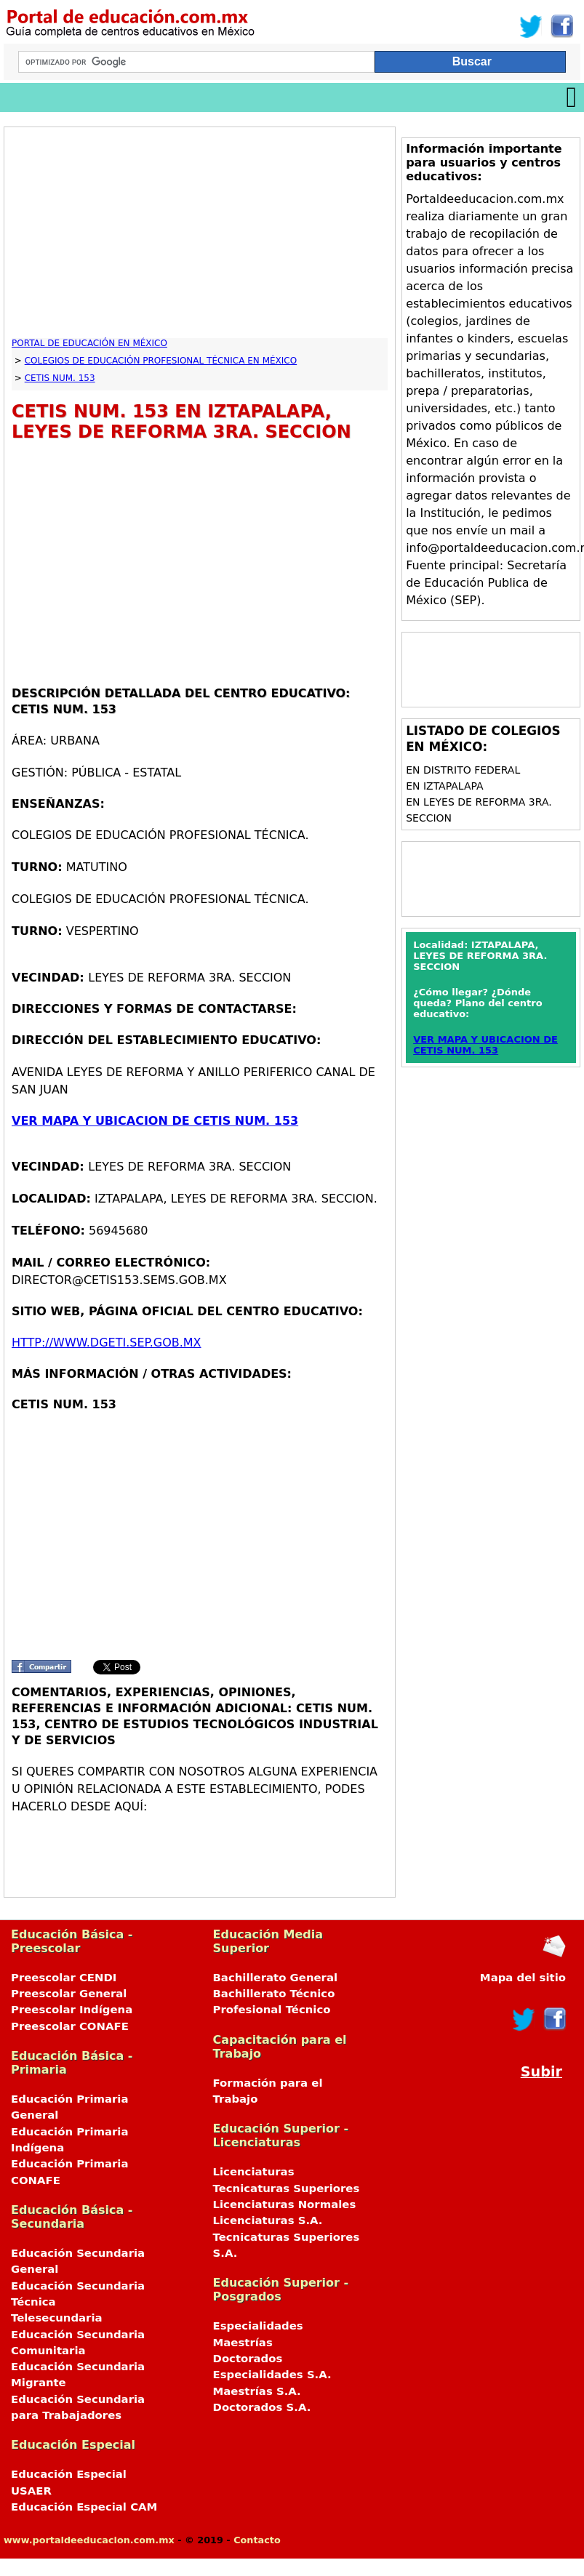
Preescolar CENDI (63, 1977)
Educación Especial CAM (84, 2506)
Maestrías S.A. (257, 2391)
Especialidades (258, 2325)
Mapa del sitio (523, 1977)
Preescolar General (69, 1993)
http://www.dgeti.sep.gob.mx (106, 1342)
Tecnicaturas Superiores (286, 2188)
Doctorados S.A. (262, 2407)
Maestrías (243, 2342)
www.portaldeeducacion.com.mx (89, 2540)
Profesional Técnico (272, 2009)
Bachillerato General (275, 1977)
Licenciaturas (254, 2171)
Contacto (257, 2540)
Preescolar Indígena (71, 2009)
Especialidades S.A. (272, 2374)
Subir (541, 2071)
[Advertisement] (191, 236)
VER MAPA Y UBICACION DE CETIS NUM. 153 (155, 1121)
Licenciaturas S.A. (268, 2220)
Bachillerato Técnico (274, 1993)
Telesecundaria (57, 2317)
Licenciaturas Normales (284, 2204)
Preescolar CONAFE (70, 2026)
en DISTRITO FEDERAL (463, 770)
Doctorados (248, 2358)
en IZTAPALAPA (444, 786)
